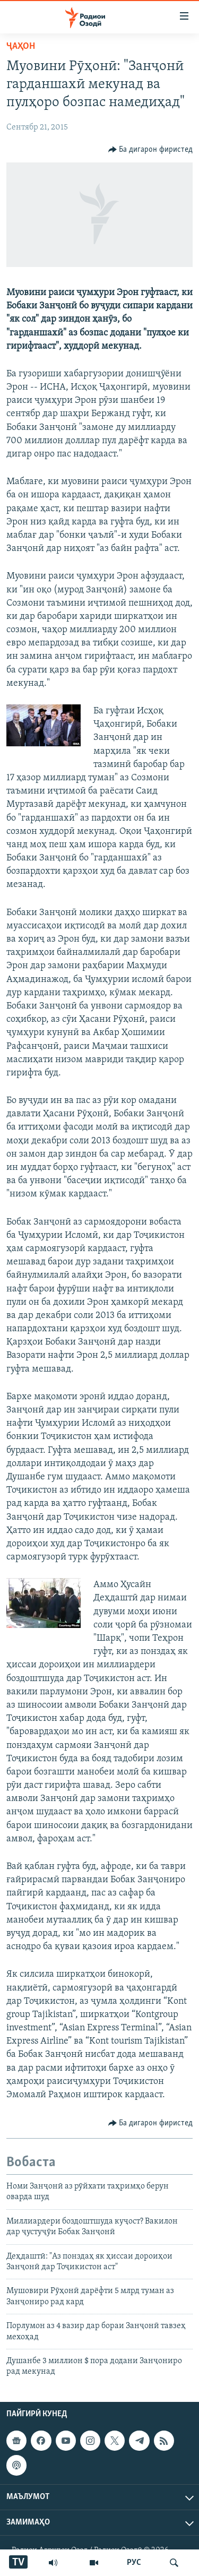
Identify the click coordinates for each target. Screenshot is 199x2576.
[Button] (150, 150)
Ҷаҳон (20, 46)
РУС (134, 2562)
